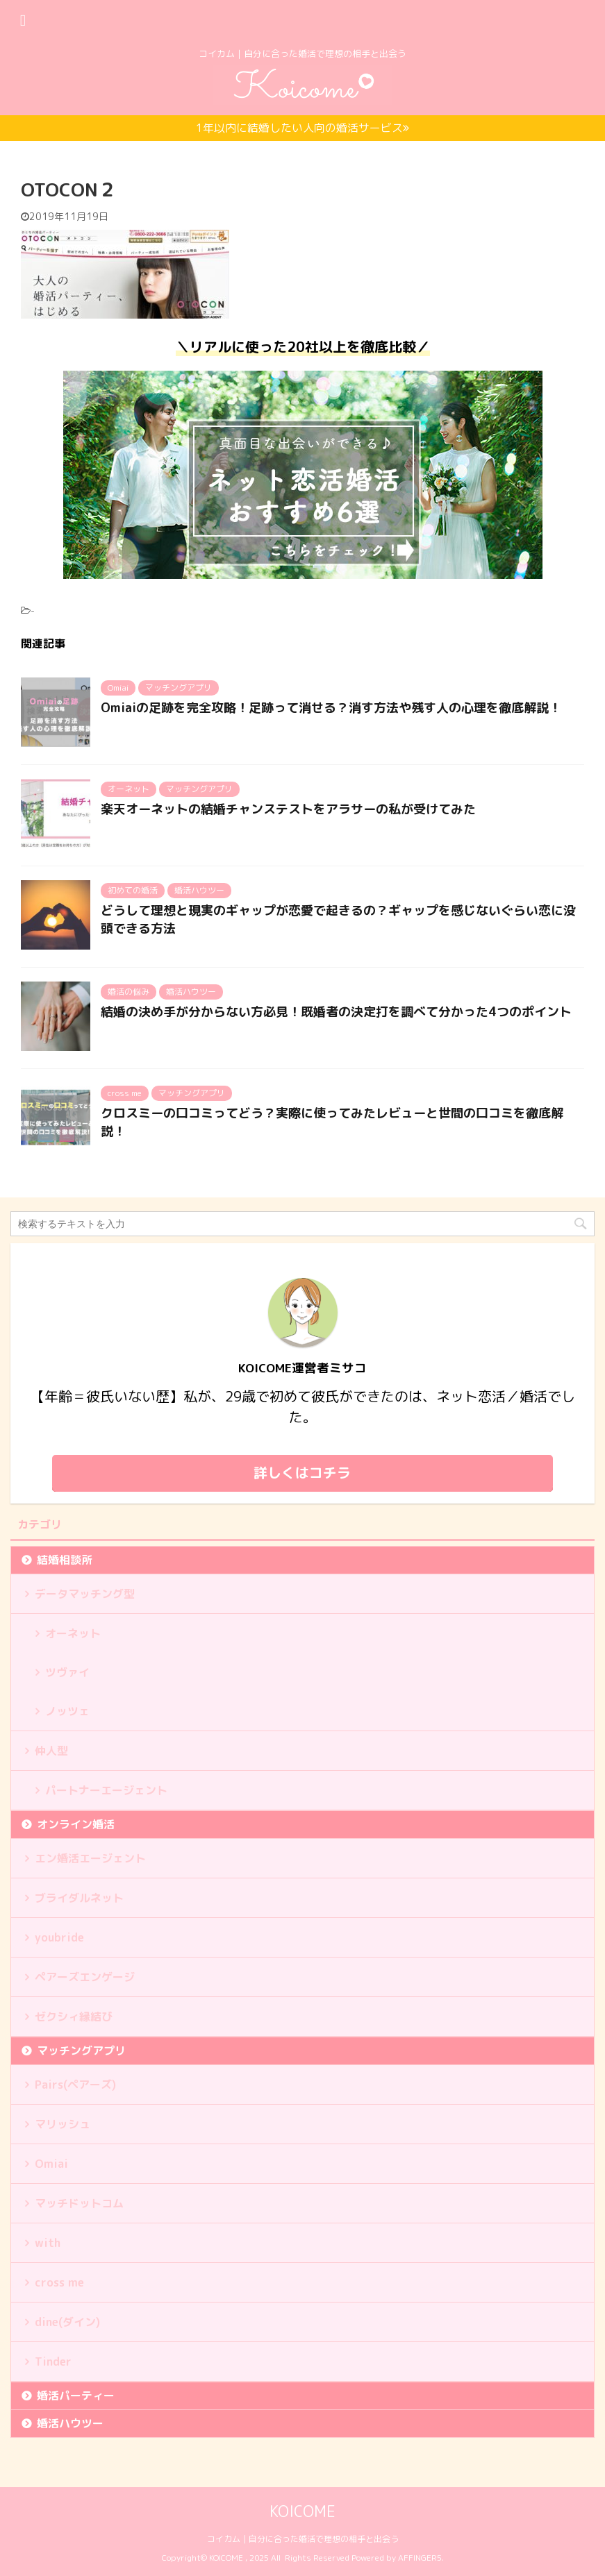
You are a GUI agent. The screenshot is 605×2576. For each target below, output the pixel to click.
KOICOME (302, 2510)
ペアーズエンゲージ (85, 1977)
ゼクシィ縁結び (74, 2016)
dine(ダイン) (67, 2322)
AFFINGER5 (420, 2557)
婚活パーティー (76, 2395)
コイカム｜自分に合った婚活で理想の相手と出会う (303, 2538)
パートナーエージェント (106, 1790)
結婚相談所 (64, 1559)
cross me (59, 2282)
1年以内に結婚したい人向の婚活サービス (302, 127)
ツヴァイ (67, 1672)
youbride (59, 1937)
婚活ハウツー (70, 2423)
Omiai (51, 2163)
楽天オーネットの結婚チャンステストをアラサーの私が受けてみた (288, 809)
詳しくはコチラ (302, 1472)
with (47, 2242)
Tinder (53, 2361)
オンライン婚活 (76, 1824)
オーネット (73, 1633)
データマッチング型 (85, 1593)
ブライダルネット (79, 1897)
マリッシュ (62, 2124)
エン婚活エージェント (90, 1858)
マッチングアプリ (81, 2050)
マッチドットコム (79, 2203)
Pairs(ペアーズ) (75, 2084)
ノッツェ (67, 1711)
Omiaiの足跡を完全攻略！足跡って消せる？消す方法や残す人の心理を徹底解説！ (331, 707)
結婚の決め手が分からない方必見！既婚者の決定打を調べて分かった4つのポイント (336, 1011)
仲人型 (51, 1750)
